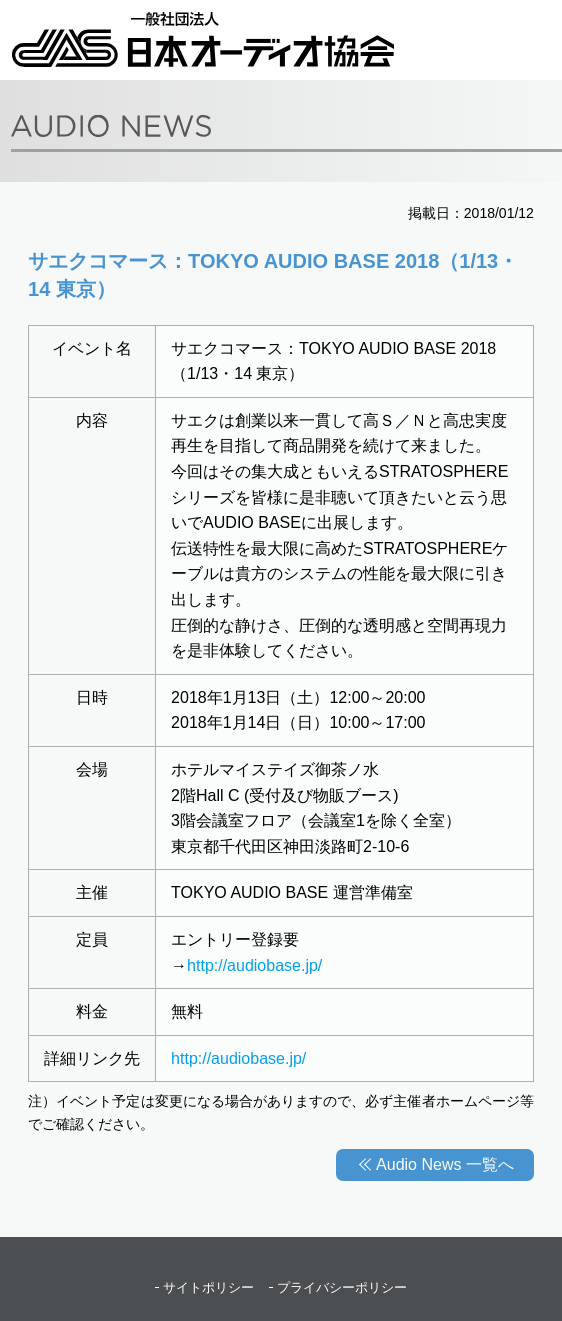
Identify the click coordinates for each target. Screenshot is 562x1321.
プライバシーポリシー (342, 1287)
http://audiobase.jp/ (254, 965)
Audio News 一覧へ (445, 1164)
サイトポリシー (208, 1287)
